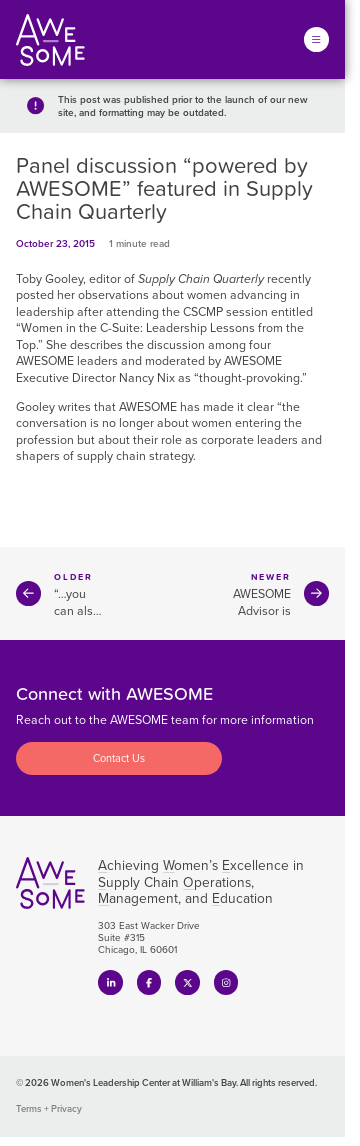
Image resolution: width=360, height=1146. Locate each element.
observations (113, 295)
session (247, 312)
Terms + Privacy (49, 1109)
